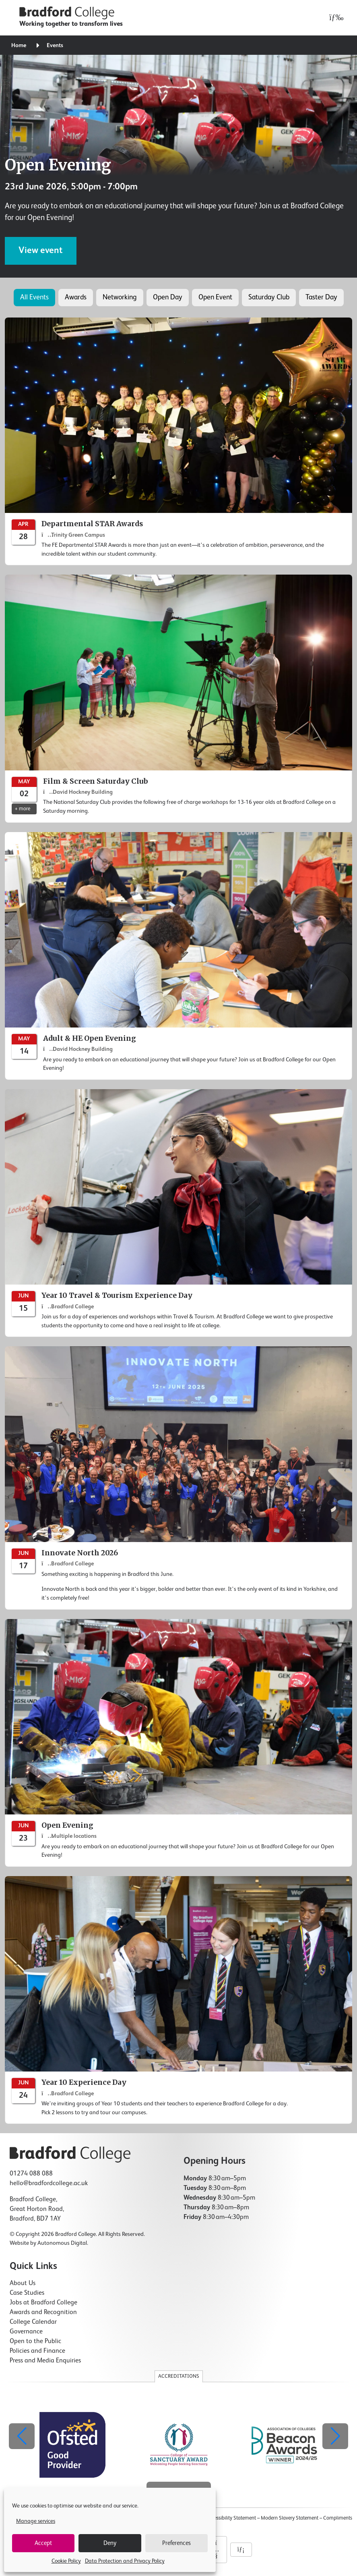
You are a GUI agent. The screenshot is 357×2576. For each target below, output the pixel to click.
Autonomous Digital (62, 2243)
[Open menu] (334, 18)
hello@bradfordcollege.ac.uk (49, 2183)
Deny (109, 2543)
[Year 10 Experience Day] (178, 2000)
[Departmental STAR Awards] (178, 441)
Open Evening (58, 164)
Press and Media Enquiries (45, 2361)
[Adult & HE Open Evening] (178, 956)
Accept (43, 2543)
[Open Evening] (178, 1743)
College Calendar (33, 2322)
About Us (22, 2283)
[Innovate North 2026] (178, 1477)
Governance (26, 2332)
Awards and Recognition (43, 2312)
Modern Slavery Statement (289, 2518)
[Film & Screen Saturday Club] (178, 698)
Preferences (176, 2543)
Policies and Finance (37, 2351)
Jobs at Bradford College (43, 2303)
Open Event (215, 297)
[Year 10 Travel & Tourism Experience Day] (178, 1213)
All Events (34, 297)
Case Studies (27, 2293)
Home (18, 45)
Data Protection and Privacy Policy (125, 2561)
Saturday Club (268, 297)
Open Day (167, 297)
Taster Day (321, 297)
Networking (120, 297)
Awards (76, 297)
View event (41, 250)
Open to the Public (35, 2341)
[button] (335, 2436)
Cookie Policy (66, 2561)
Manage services (35, 2521)
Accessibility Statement (231, 2518)
